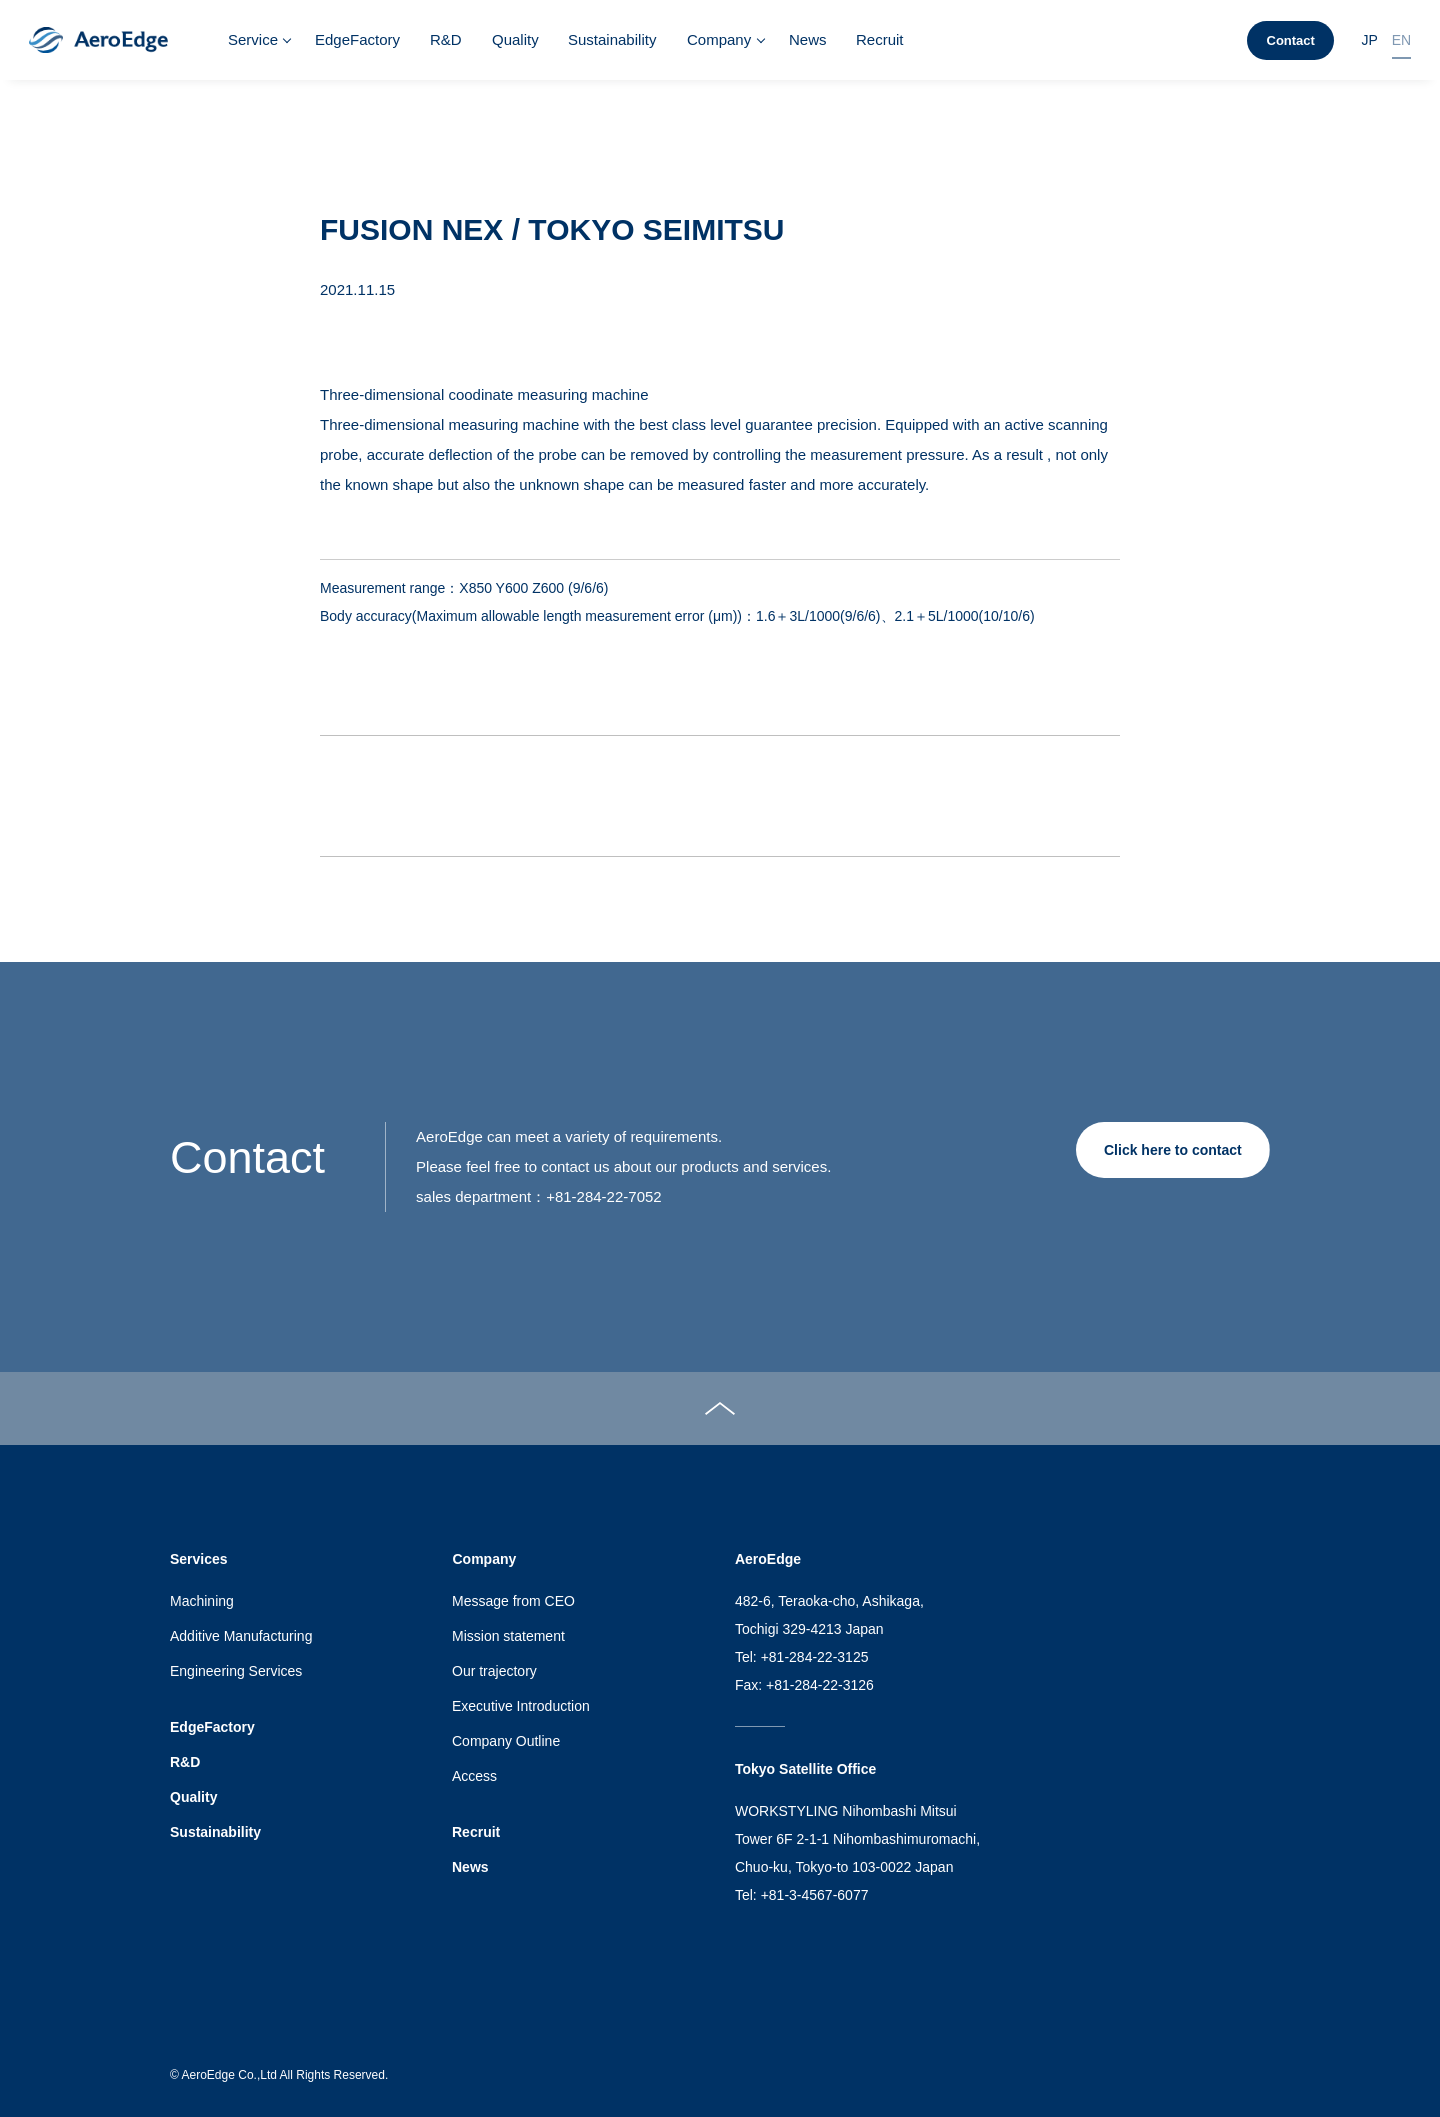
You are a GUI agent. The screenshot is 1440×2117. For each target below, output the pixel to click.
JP (1369, 40)
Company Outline (506, 1741)
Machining (202, 1601)
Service (253, 39)
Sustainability (612, 39)
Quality (515, 39)
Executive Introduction (521, 1706)
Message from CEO (513, 1601)
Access (474, 1776)
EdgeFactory (357, 39)
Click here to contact (1173, 1150)
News (808, 39)
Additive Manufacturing (241, 1636)
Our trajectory (494, 1671)
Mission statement (508, 1636)
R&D (446, 39)
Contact (1291, 40)
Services (199, 1559)
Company (719, 39)
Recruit (880, 39)
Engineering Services (236, 1671)
